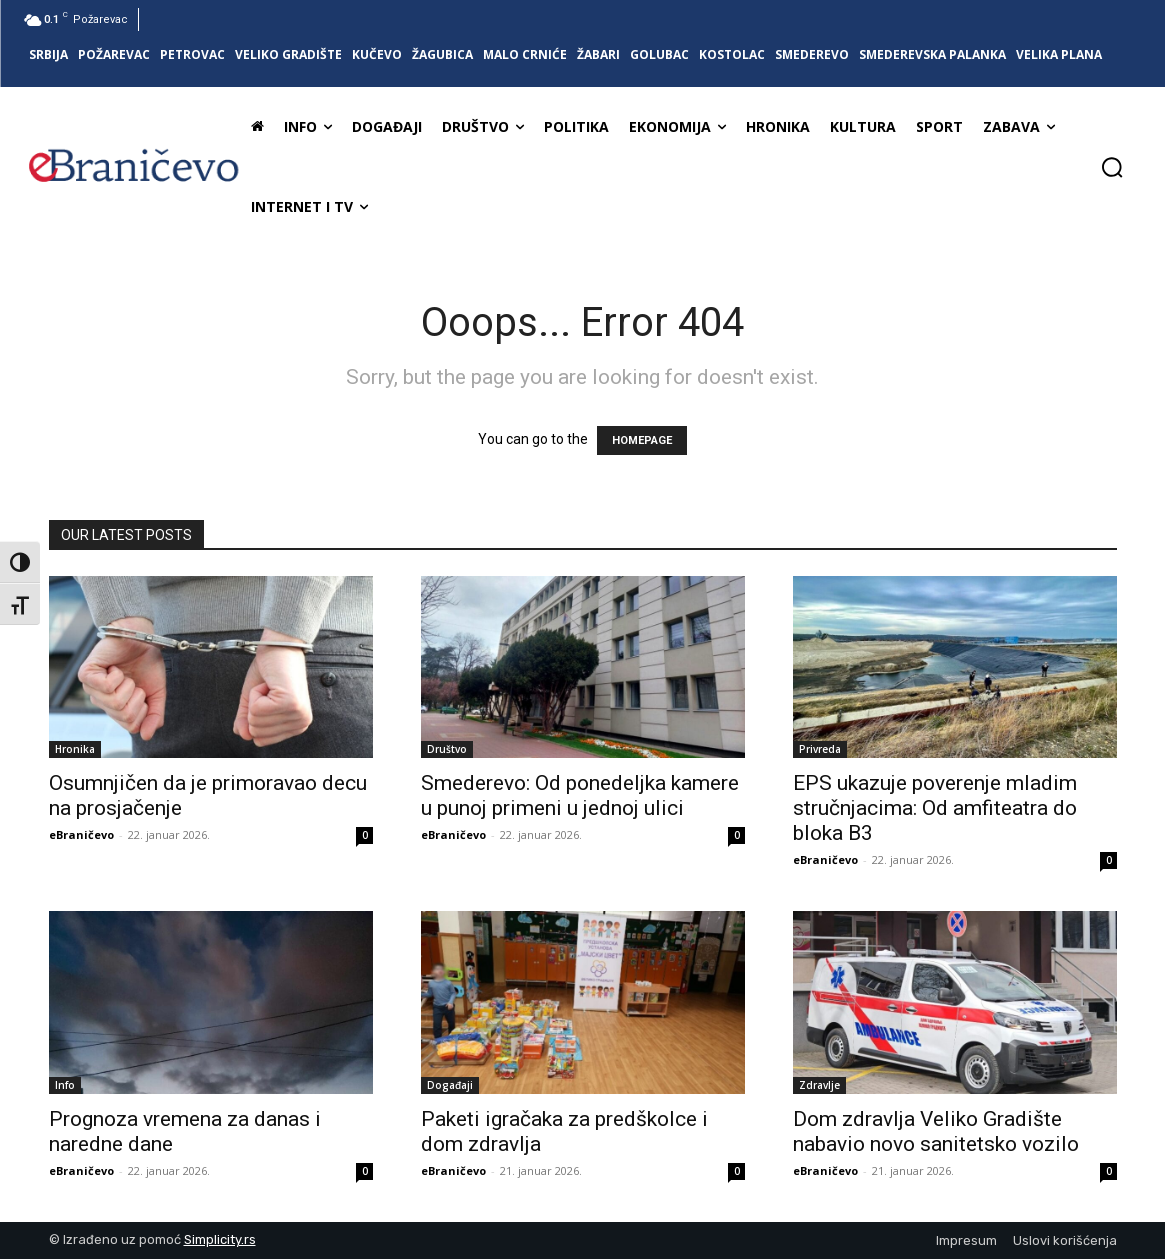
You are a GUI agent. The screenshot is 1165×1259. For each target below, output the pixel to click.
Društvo (447, 749)
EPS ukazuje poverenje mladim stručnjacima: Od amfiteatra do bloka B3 (935, 808)
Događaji (450, 1085)
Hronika (75, 749)
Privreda (820, 749)
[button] (1112, 167)
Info (65, 1085)
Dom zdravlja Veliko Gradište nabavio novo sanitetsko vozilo (936, 1131)
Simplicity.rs (220, 1239)
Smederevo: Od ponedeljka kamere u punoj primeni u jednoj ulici (580, 795)
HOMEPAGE (642, 440)
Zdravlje (819, 1085)
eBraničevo (81, 834)
